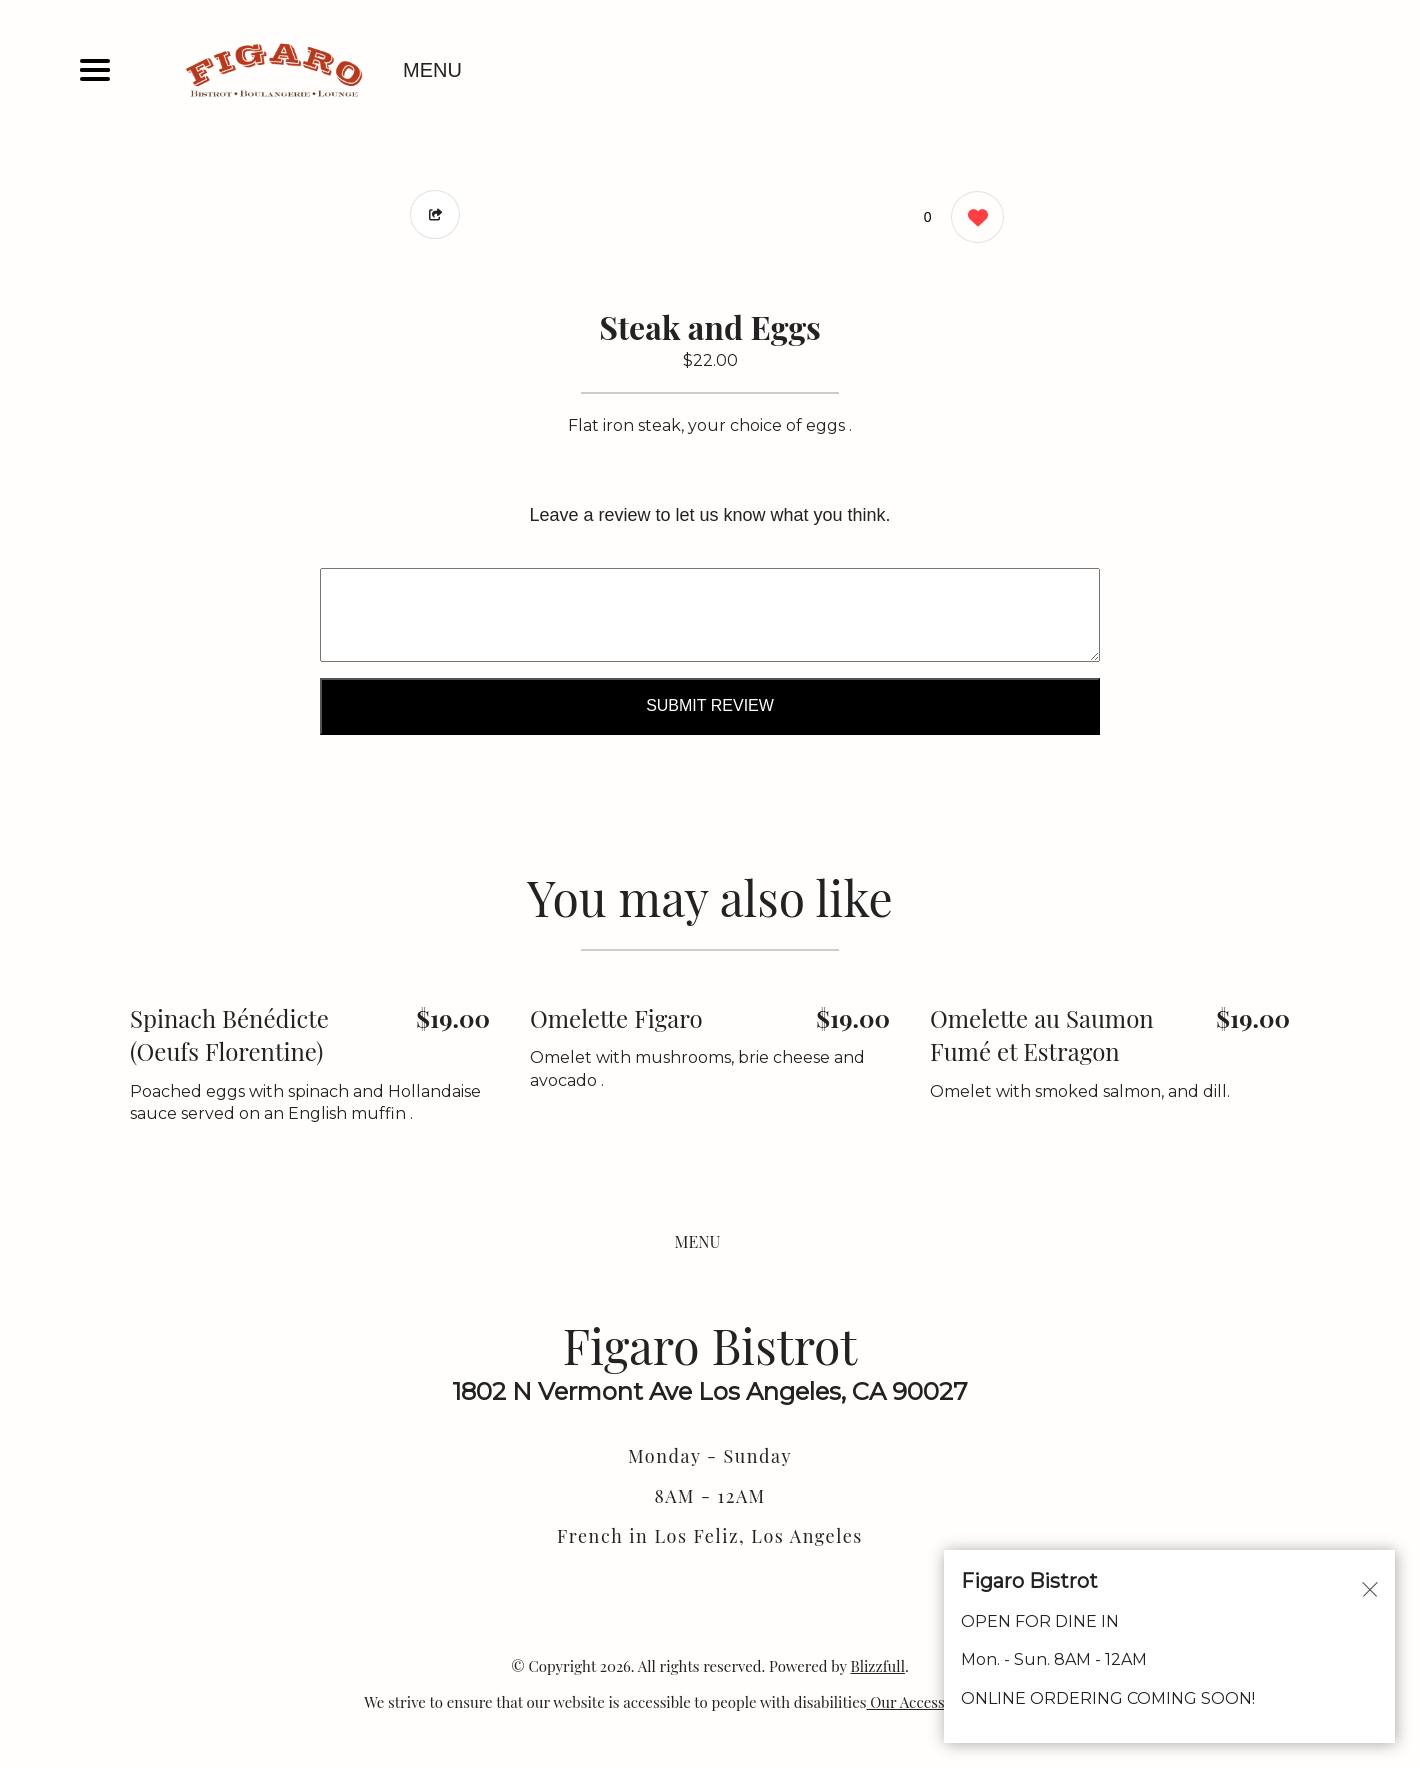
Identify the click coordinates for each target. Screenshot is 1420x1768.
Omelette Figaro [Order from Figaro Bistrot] (616, 1018)
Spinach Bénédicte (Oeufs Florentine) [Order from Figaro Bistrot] (229, 1035)
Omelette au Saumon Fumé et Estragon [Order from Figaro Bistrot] (1042, 1035)
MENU (432, 70)
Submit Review (710, 705)
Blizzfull (877, 1666)
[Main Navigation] (95, 70)
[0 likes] (972, 219)
